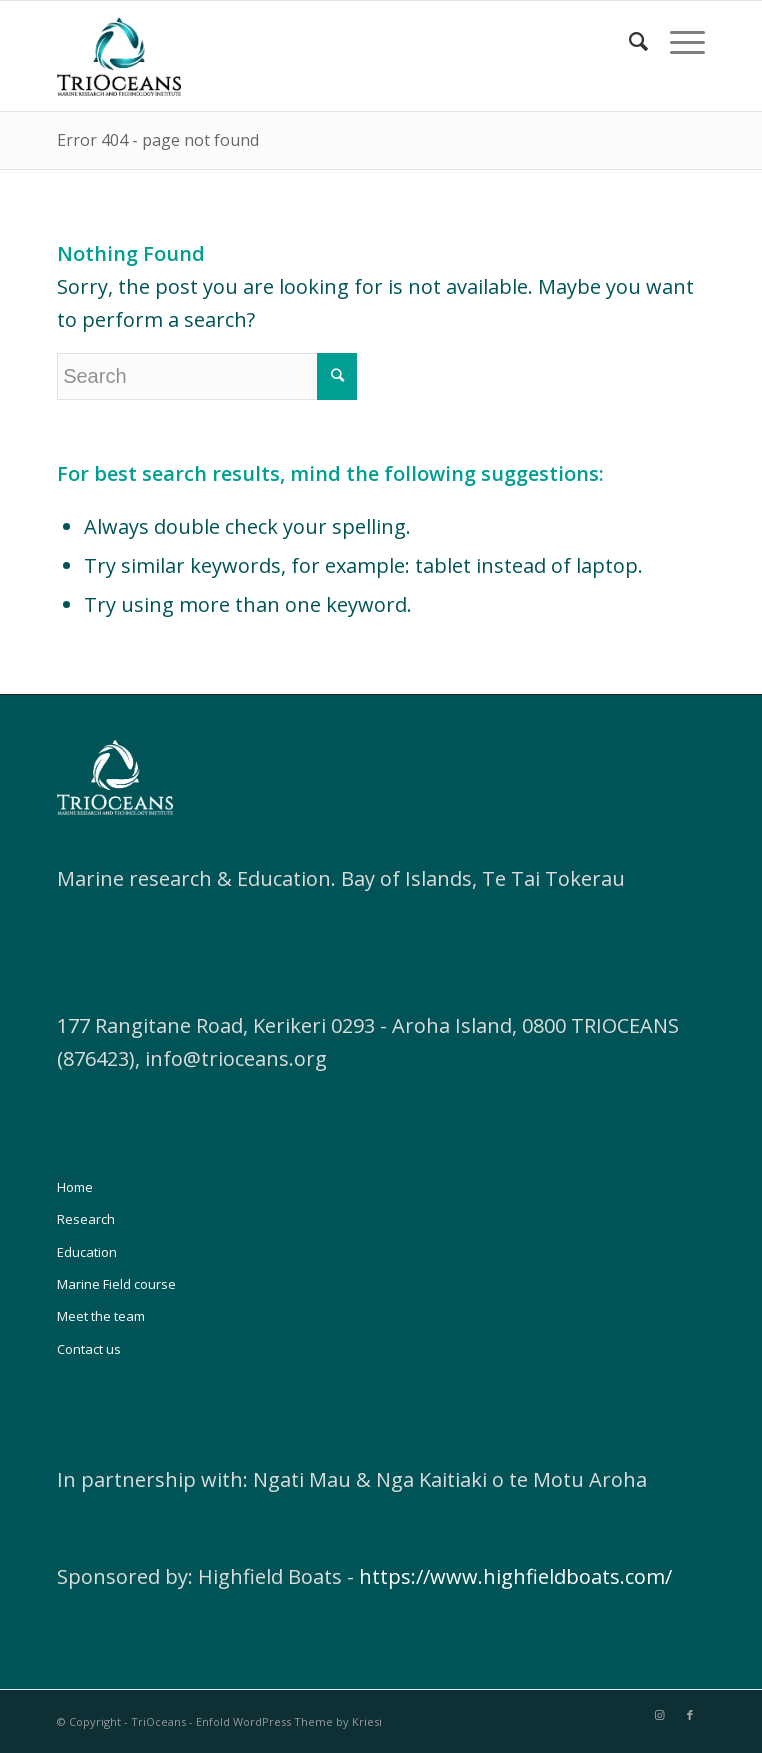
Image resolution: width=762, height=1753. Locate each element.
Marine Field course (116, 1284)
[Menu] (677, 41)
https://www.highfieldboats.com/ (515, 1576)
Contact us (89, 1349)
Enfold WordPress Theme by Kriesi (289, 1721)
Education (87, 1252)
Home (75, 1187)
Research (86, 1219)
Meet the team (101, 1316)
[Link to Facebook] (690, 1715)
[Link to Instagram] (660, 1715)
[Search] (629, 41)
